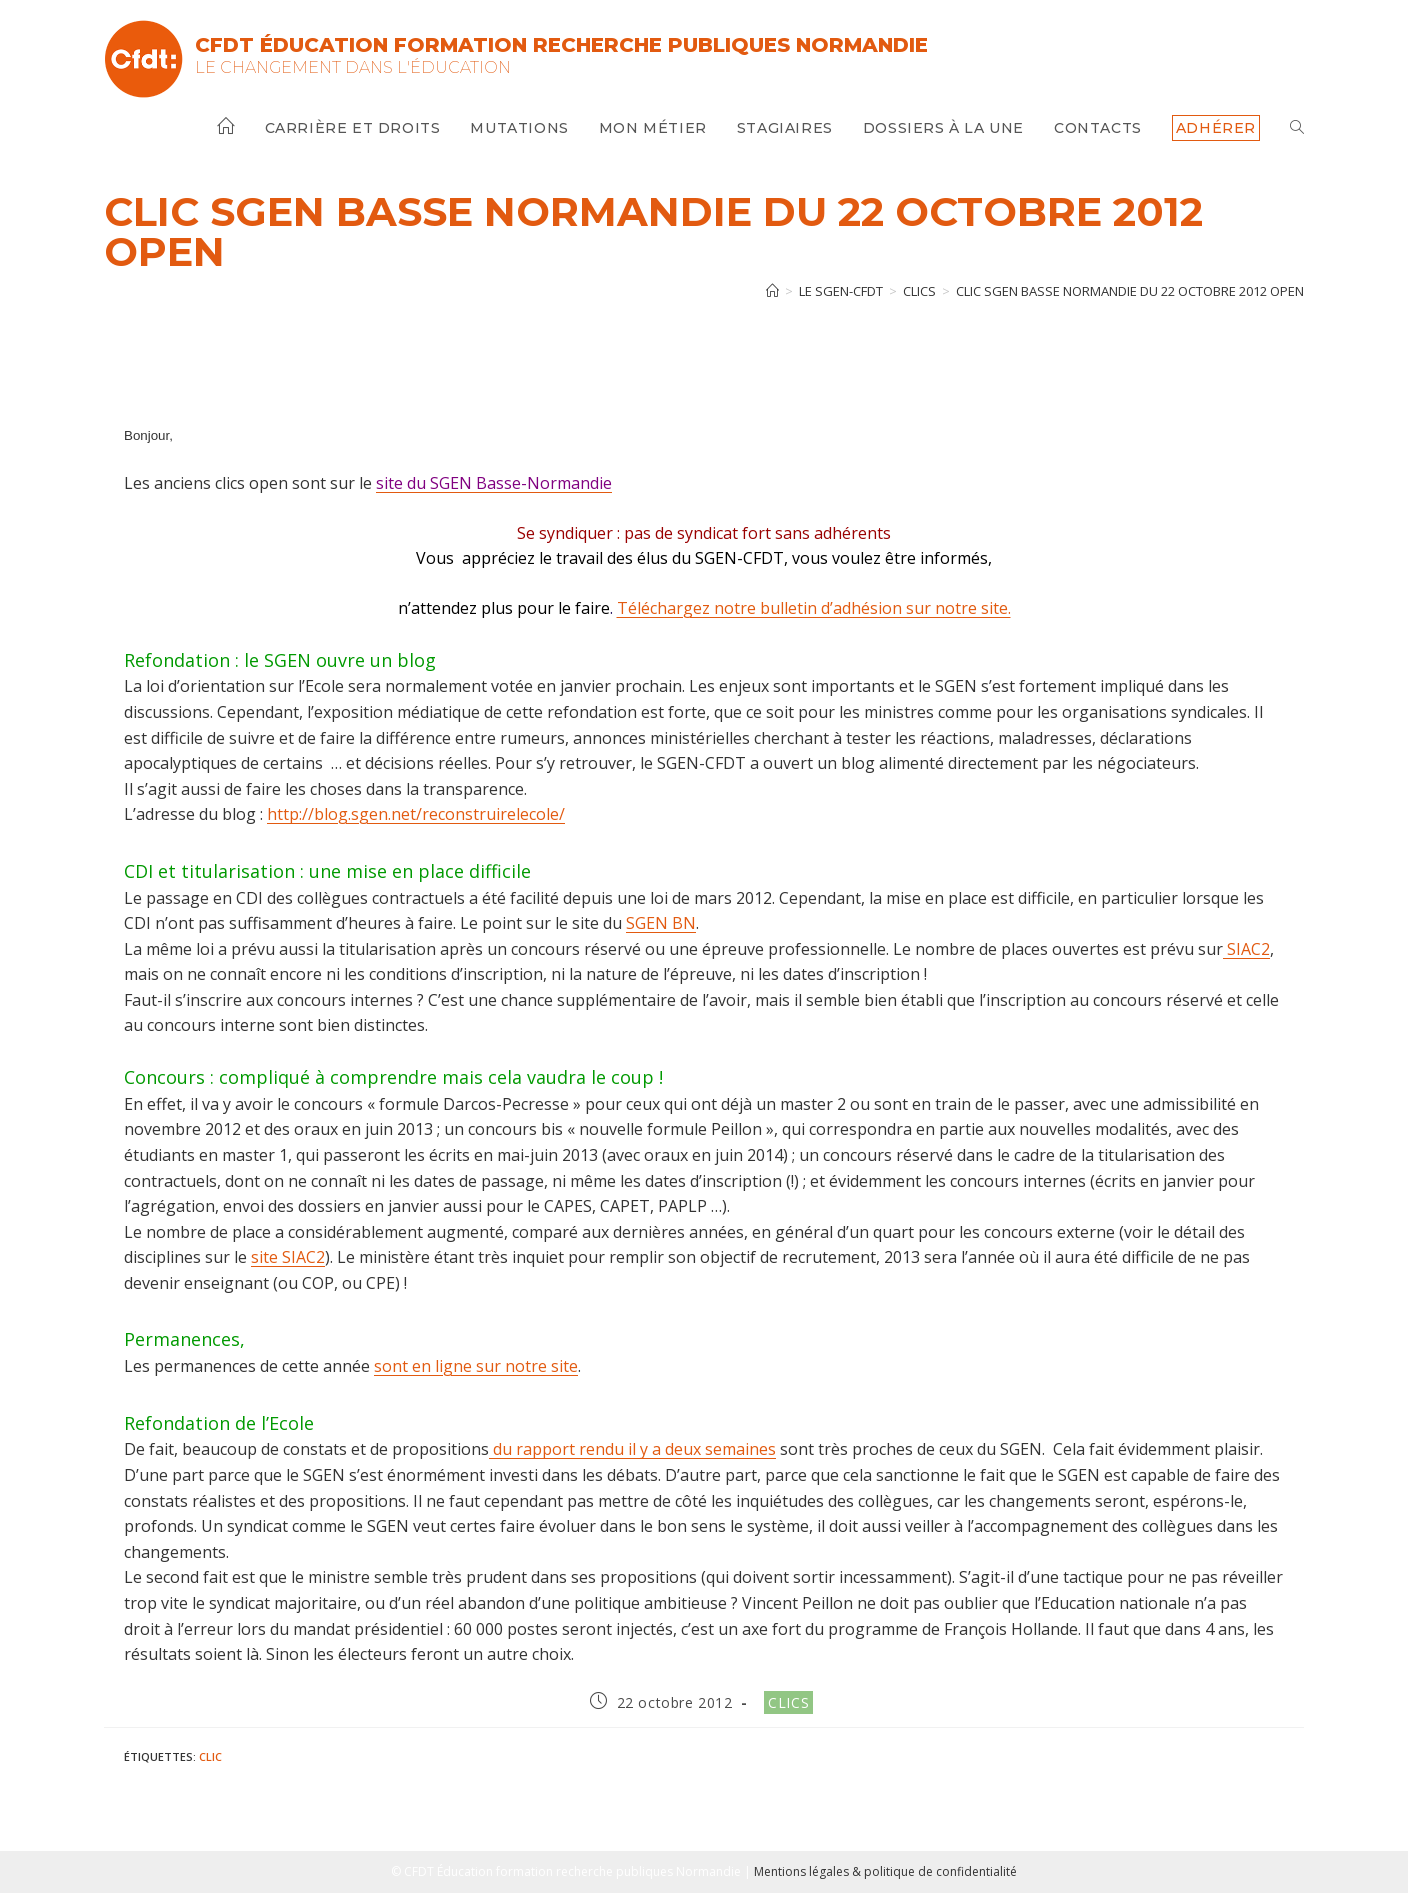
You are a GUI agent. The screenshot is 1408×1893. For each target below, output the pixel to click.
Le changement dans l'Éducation (353, 67)
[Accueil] (772, 291)
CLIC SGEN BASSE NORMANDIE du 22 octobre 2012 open (1130, 291)
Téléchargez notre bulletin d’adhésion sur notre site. (814, 608)
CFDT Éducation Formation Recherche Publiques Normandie (561, 45)
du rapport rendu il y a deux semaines (632, 1449)
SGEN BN (661, 923)
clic (210, 1756)
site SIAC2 (288, 1257)
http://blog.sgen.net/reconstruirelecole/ (416, 814)
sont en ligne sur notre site (476, 1366)
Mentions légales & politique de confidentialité (885, 1871)
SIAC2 (1246, 949)
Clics (788, 1702)
